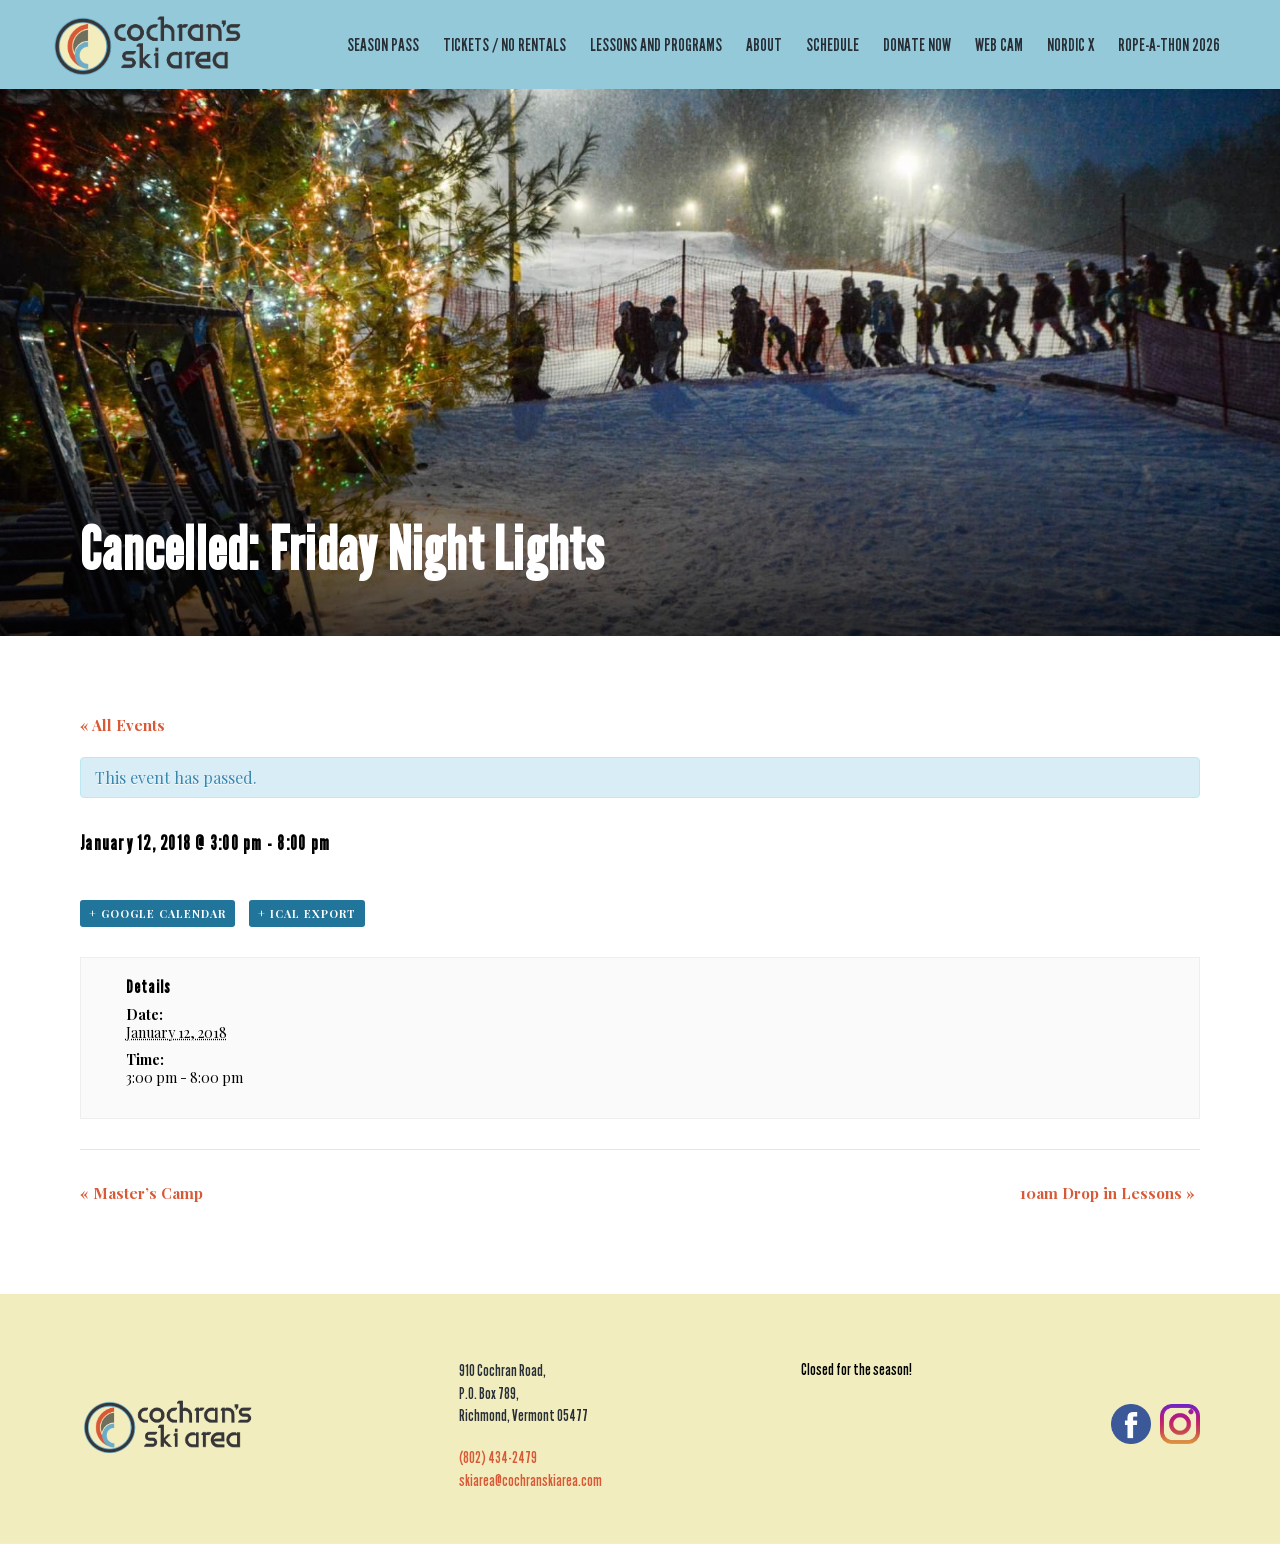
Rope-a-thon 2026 (1169, 45)
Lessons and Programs (656, 45)
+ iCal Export (307, 913)
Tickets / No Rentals (504, 45)
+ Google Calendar (157, 913)
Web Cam (999, 45)
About (764, 45)
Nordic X (1070, 45)
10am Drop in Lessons (1107, 1193)
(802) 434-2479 (498, 1458)
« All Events (122, 725)
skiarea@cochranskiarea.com (530, 1480)
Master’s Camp (141, 1193)
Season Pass (383, 45)
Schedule (832, 45)
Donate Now (917, 45)
